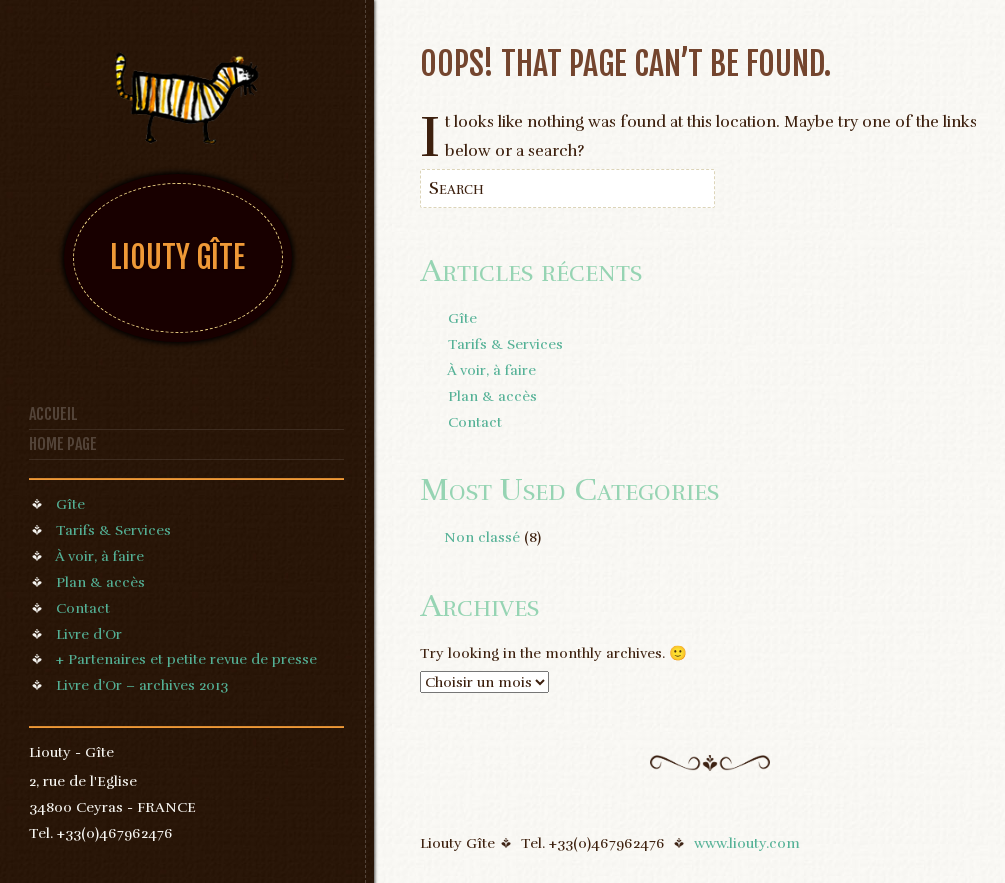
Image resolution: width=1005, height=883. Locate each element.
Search (456, 188)
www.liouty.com (747, 843)
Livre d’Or (89, 634)
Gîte (70, 504)
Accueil (53, 414)
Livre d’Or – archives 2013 (142, 685)
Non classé (482, 537)
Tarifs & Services (113, 530)
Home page (63, 444)
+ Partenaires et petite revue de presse (186, 659)
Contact (83, 608)
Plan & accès (100, 582)
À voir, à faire (99, 556)
